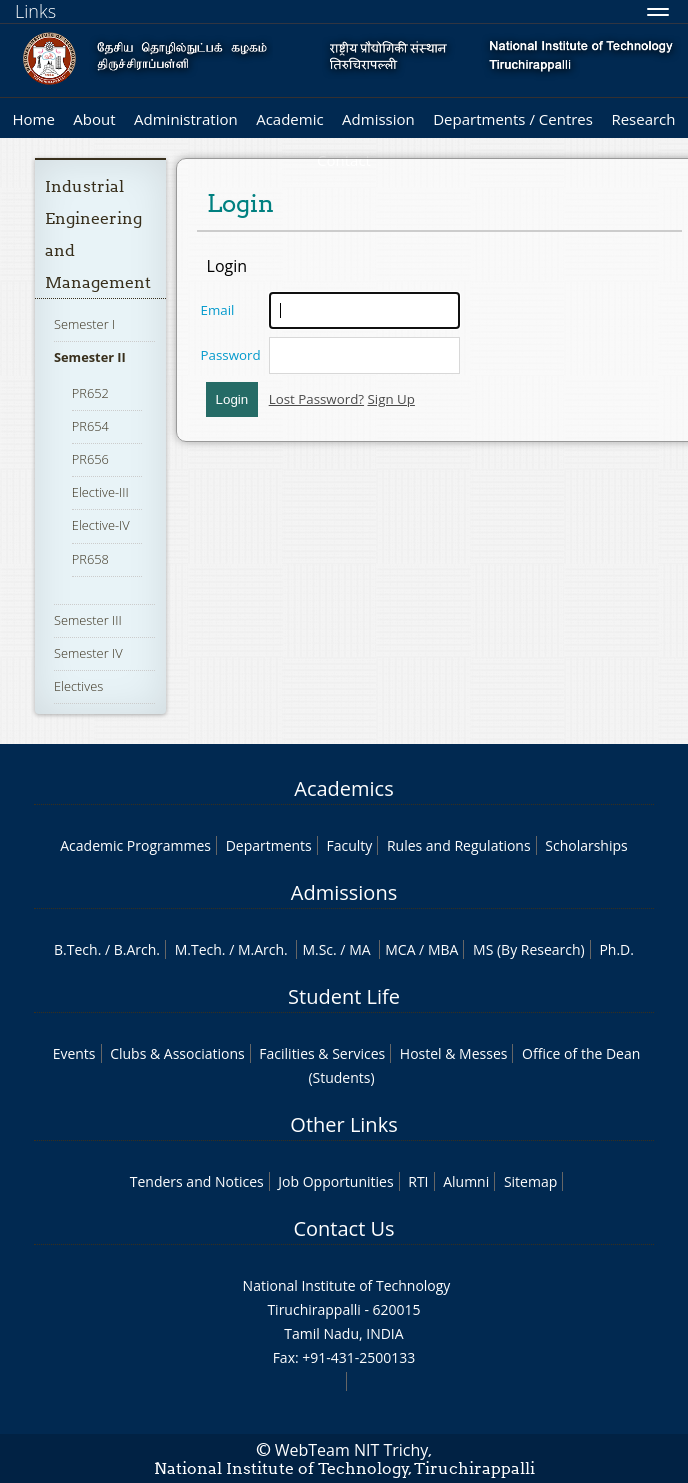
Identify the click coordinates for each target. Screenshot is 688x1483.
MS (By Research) (529, 949)
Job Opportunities (335, 1181)
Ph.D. (616, 949)
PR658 (90, 559)
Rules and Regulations (459, 845)
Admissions (344, 892)
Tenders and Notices (197, 1181)
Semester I (84, 324)
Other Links (343, 1124)
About (94, 119)
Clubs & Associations (177, 1053)
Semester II (90, 357)
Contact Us (343, 1228)
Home (33, 119)
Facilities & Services (322, 1053)
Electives (78, 686)
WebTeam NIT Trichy (352, 1450)
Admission (378, 119)
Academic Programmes (135, 845)
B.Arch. (137, 949)
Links (35, 11)
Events (74, 1053)
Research (643, 119)
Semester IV (88, 653)
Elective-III (100, 492)
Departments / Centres (513, 119)
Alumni (466, 1181)
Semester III (88, 620)
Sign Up (391, 399)
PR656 (90, 459)
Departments (269, 845)
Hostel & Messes (454, 1053)
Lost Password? (316, 399)
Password (231, 355)
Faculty (349, 845)
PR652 (90, 393)
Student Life (344, 996)
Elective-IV (101, 525)
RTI (418, 1181)
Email (218, 310)
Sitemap (530, 1181)
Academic (289, 119)
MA (359, 949)
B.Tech (76, 949)
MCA (400, 949)
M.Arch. (263, 949)
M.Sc (317, 949)
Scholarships (586, 845)
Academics (343, 788)
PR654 (90, 426)
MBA (443, 949)
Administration (186, 119)
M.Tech (198, 949)
